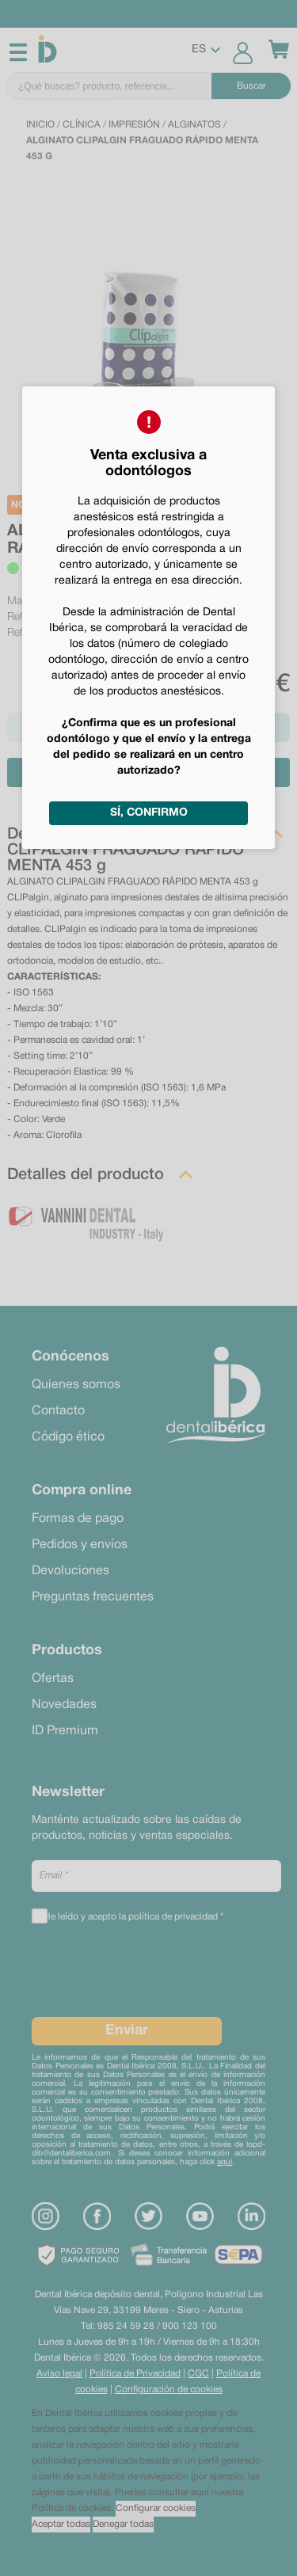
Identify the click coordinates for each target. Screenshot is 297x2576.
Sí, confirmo (149, 813)
